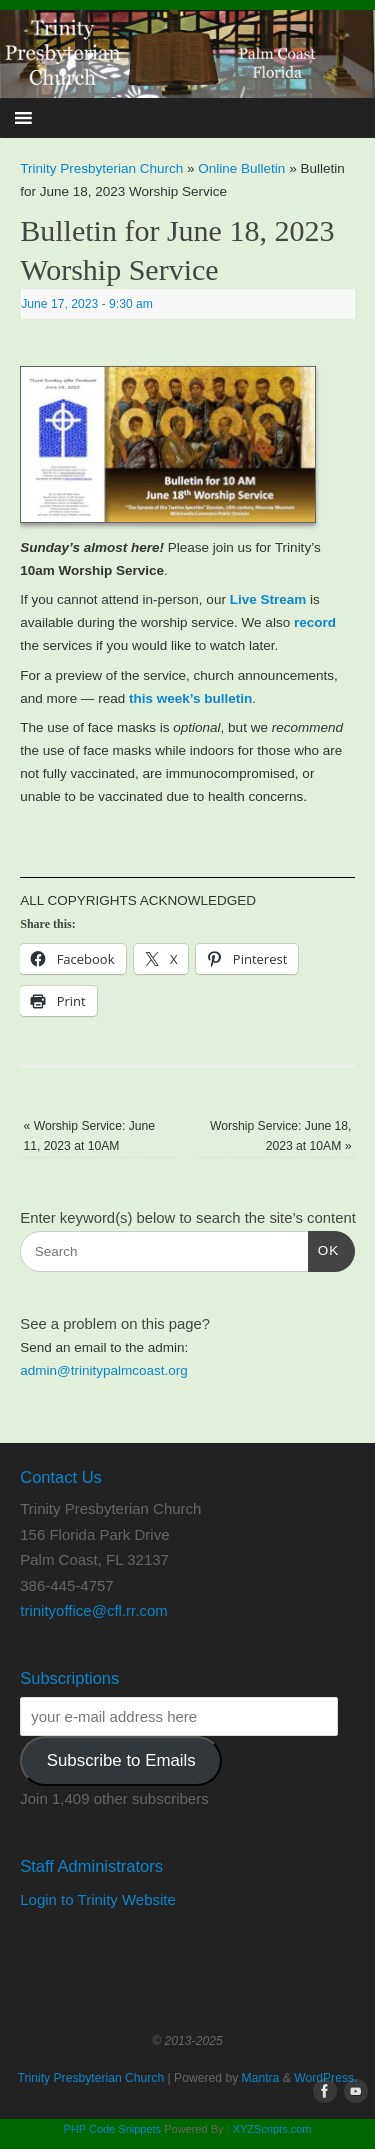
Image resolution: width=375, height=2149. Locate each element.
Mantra (261, 2078)
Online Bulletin (241, 168)
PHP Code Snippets (112, 2129)
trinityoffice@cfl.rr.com (93, 1610)
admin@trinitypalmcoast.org (104, 1370)
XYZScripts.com (272, 2129)
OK (324, 1248)
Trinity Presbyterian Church (101, 168)
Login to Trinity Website (98, 1899)
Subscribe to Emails (121, 1760)
